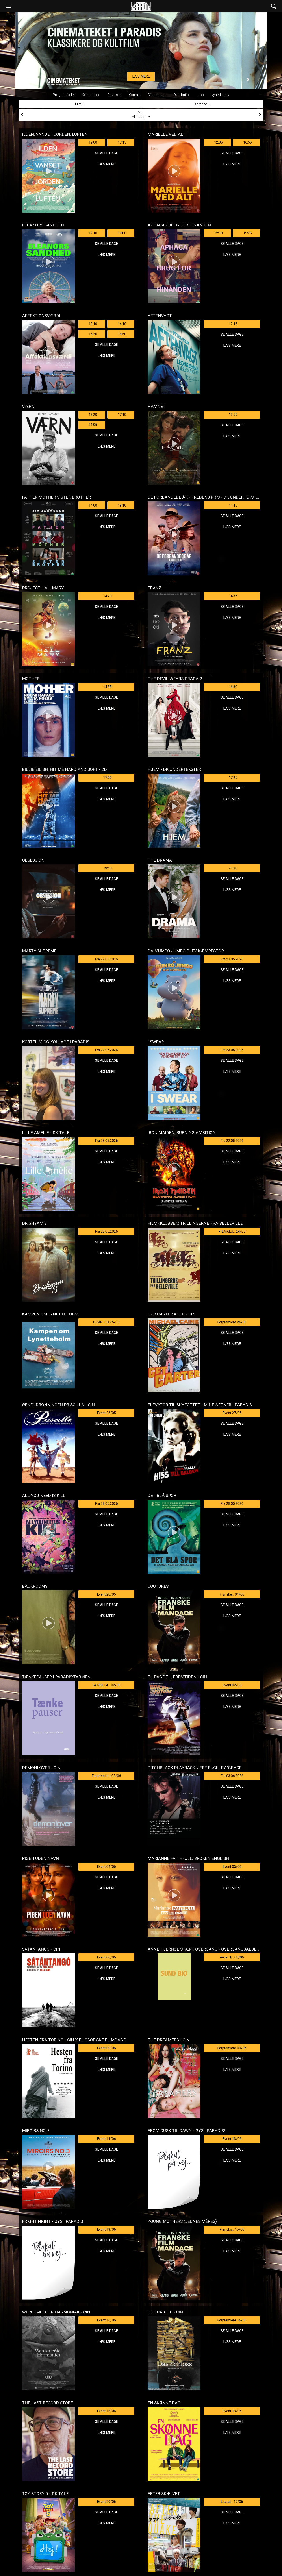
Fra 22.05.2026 (106, 959)
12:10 (93, 233)
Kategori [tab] (201, 104)
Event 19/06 (232, 2411)
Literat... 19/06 (232, 2502)
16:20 (93, 334)
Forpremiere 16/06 (232, 2320)
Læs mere (106, 164)
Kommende (91, 95)
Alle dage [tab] (141, 115)
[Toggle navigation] (8, 6)
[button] (34, 79)
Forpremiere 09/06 (232, 2048)
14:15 (233, 505)
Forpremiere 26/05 (232, 1322)
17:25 (233, 777)
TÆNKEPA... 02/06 (106, 1685)
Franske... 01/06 (232, 1594)
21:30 (233, 868)
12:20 (93, 414)
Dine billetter (157, 95)
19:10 (122, 505)
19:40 (107, 868)
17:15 (122, 142)
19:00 (122, 233)
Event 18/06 (106, 2411)
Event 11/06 (106, 2139)
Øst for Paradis (141, 6)
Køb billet (141, 76)
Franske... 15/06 (232, 2229)
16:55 (247, 142)
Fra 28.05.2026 (106, 1504)
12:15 (233, 324)
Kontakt (135, 95)
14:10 (122, 324)
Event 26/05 (106, 1413)
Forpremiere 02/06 (106, 1776)
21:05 (93, 425)
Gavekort (114, 95)
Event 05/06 (232, 1866)
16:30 (233, 687)
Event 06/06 (106, 1957)
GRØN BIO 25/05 (106, 1322)
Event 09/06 (106, 2048)
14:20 (107, 596)
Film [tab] (78, 104)
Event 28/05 (106, 1594)
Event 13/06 (232, 2139)
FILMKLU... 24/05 (232, 1231)
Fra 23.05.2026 (232, 959)
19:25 (247, 233)
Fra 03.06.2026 (232, 1776)
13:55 (233, 414)
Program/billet (64, 95)
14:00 (93, 505)
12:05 (218, 142)
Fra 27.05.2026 (106, 1050)
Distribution (182, 95)
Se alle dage (106, 153)
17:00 (107, 777)
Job (201, 95)
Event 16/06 (106, 2320)
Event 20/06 (106, 2502)
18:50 (122, 334)
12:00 (93, 142)
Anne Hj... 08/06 (232, 1957)
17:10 (122, 414)
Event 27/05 (232, 1413)
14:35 (233, 596)
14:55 (107, 687)
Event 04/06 (106, 1866)
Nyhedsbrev (220, 95)
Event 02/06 (232, 1685)
